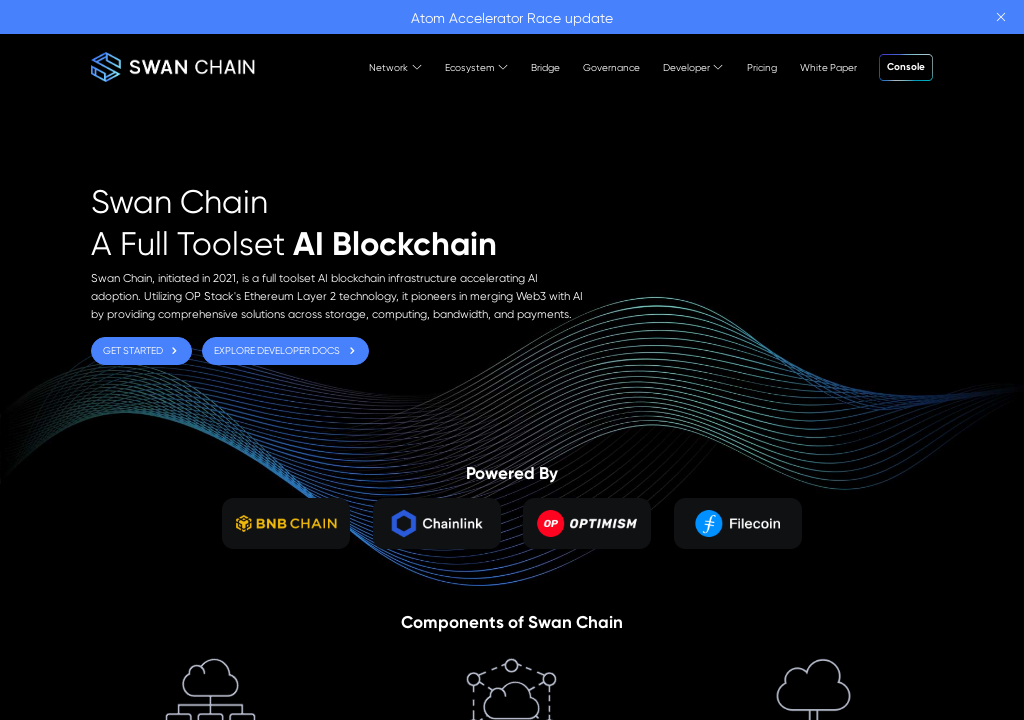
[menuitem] (385, 67)
